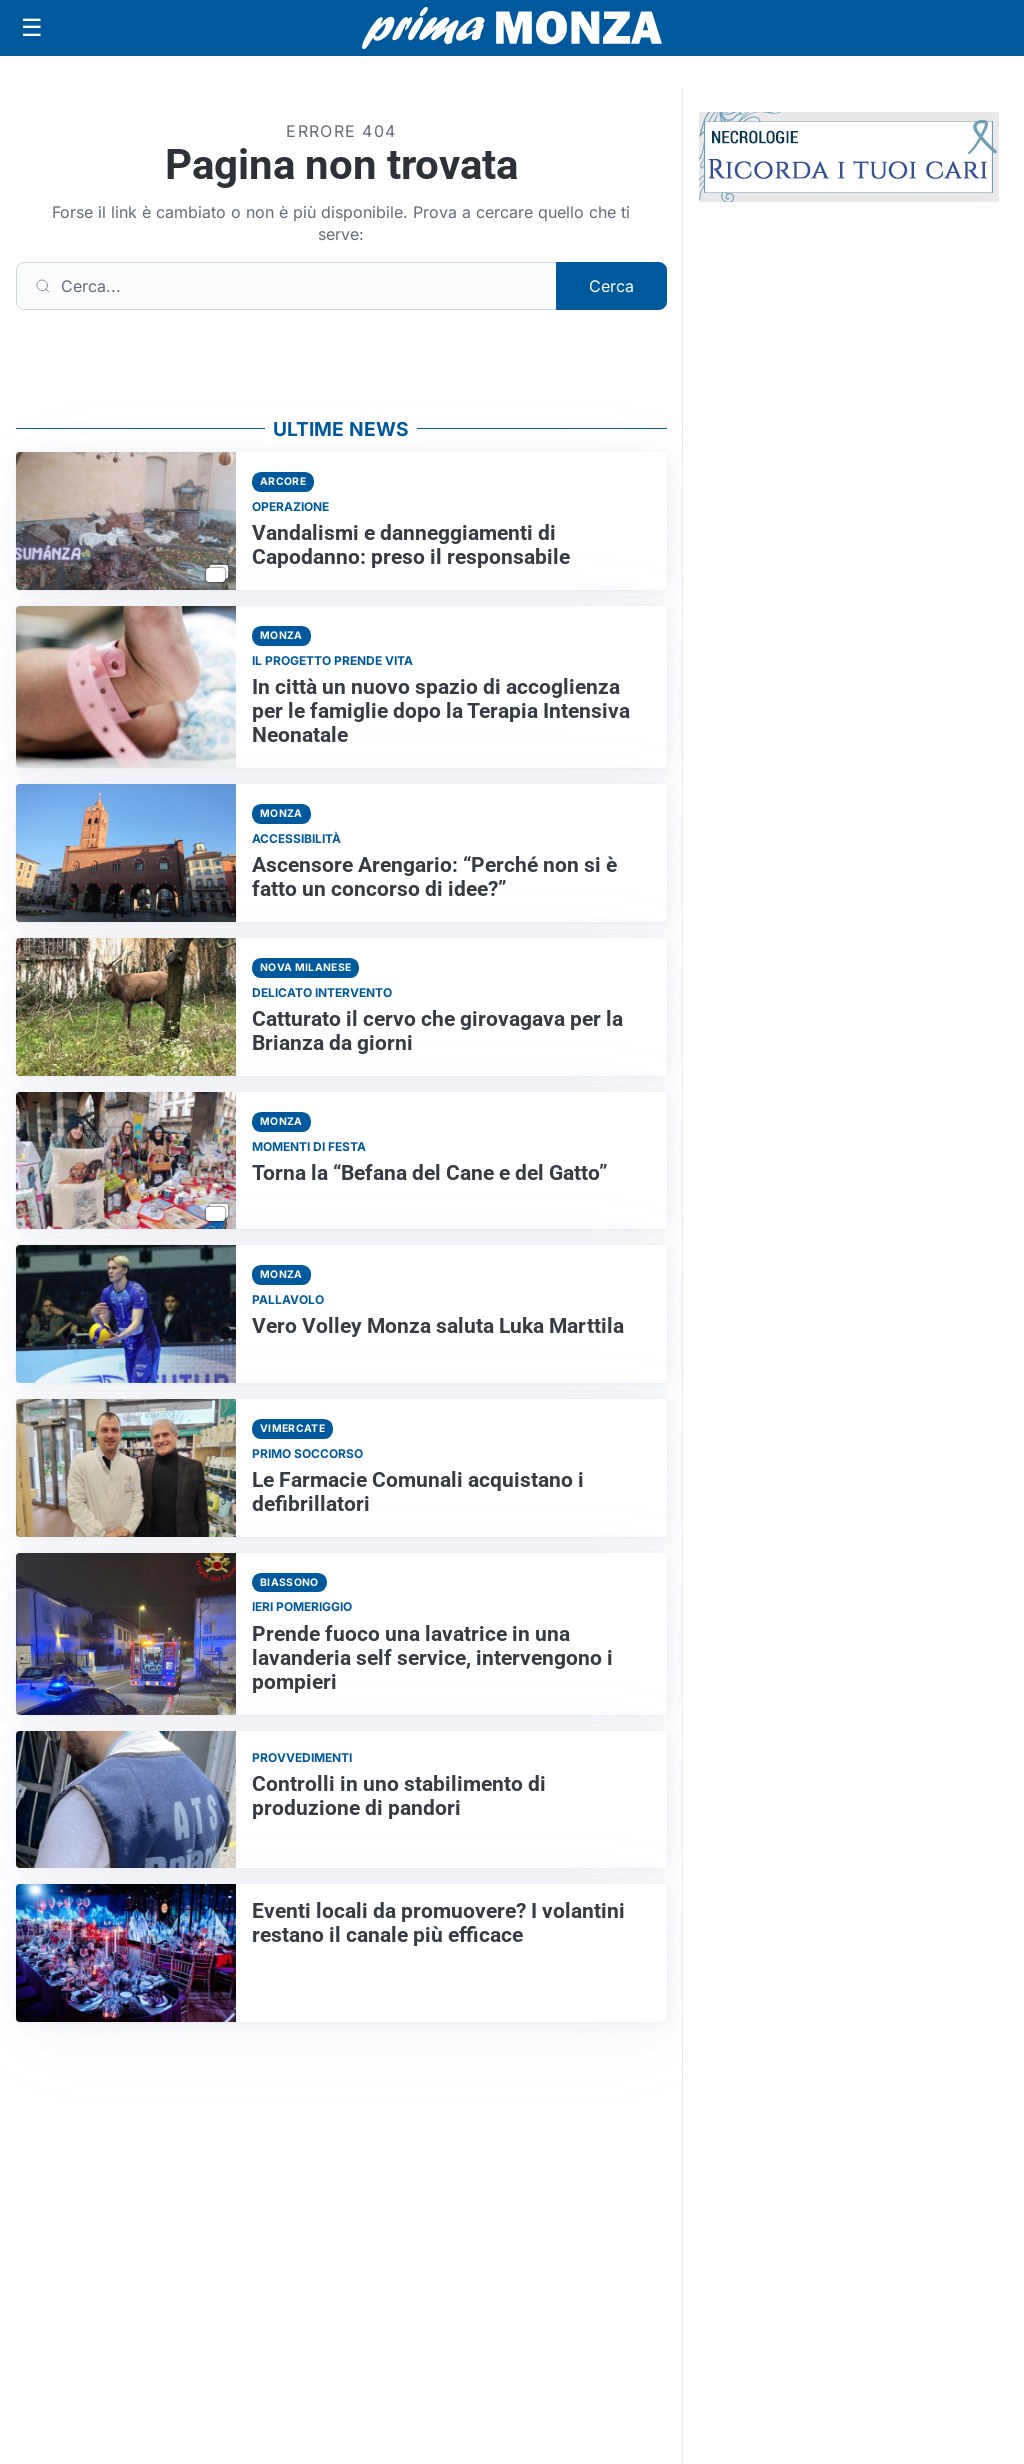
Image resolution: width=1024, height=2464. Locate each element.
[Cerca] (286, 286)
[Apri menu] (32, 28)
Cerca (611, 286)
